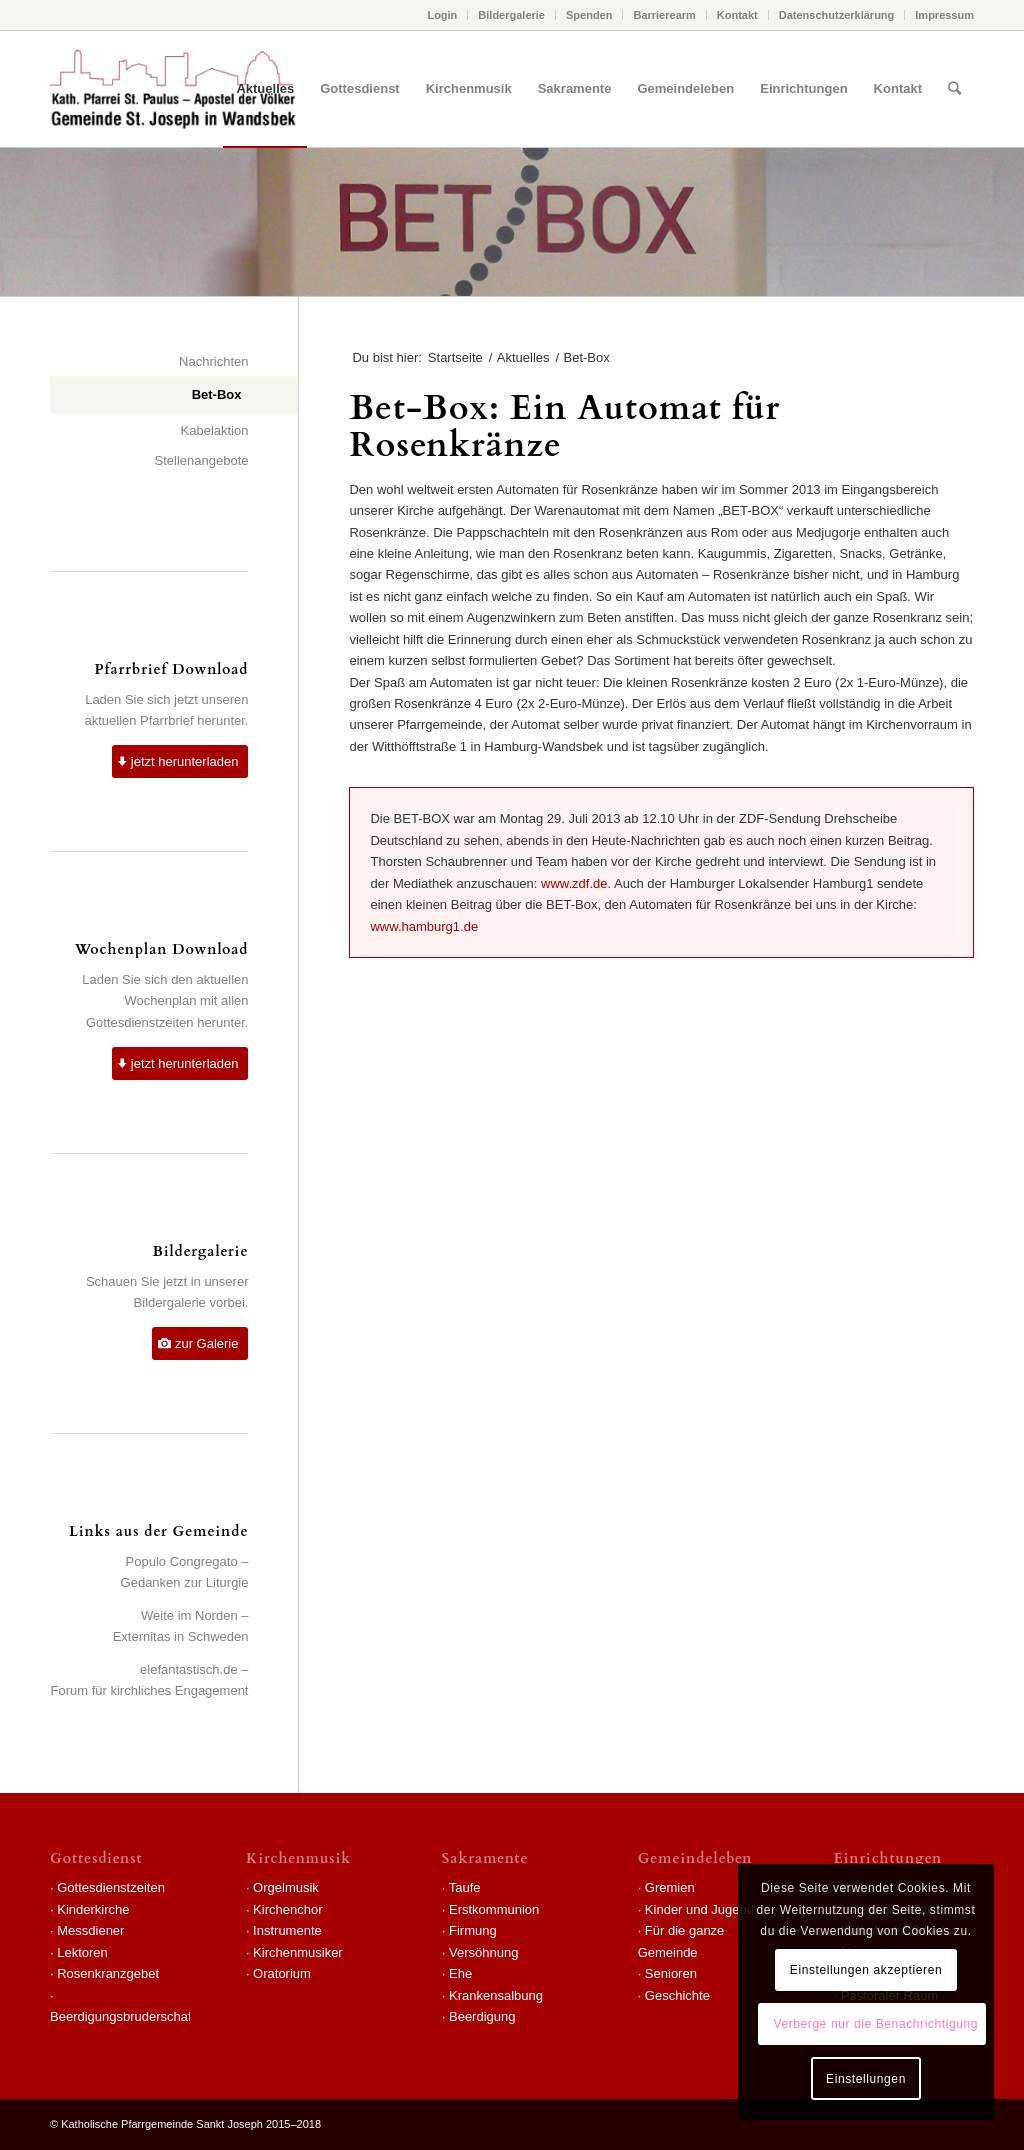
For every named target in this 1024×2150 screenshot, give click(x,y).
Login (442, 15)
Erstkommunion (494, 1909)
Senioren (671, 1973)
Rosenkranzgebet (108, 1973)
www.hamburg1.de (424, 926)
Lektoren (82, 1952)
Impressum (944, 15)
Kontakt (737, 15)
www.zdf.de (574, 883)
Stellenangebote (202, 460)
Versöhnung (483, 1952)
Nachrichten (213, 361)
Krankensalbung (496, 1995)
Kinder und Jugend (699, 1909)
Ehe (460, 1973)
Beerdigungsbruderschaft (122, 2016)
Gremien (670, 1887)
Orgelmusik (286, 1887)
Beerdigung (482, 2016)
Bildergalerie (511, 15)
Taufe (465, 1887)
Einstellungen (866, 2079)
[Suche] (954, 89)
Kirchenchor (287, 1909)
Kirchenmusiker (298, 1952)
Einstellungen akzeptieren (866, 1970)
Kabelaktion (215, 430)
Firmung (473, 1930)
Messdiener (90, 1930)
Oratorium (282, 1973)
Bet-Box (217, 394)
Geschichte (677, 1995)
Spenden (589, 15)
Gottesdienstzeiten (111, 1887)
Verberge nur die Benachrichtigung (875, 2024)
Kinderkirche (93, 1909)
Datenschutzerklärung (837, 15)
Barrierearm (664, 15)
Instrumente (287, 1930)
